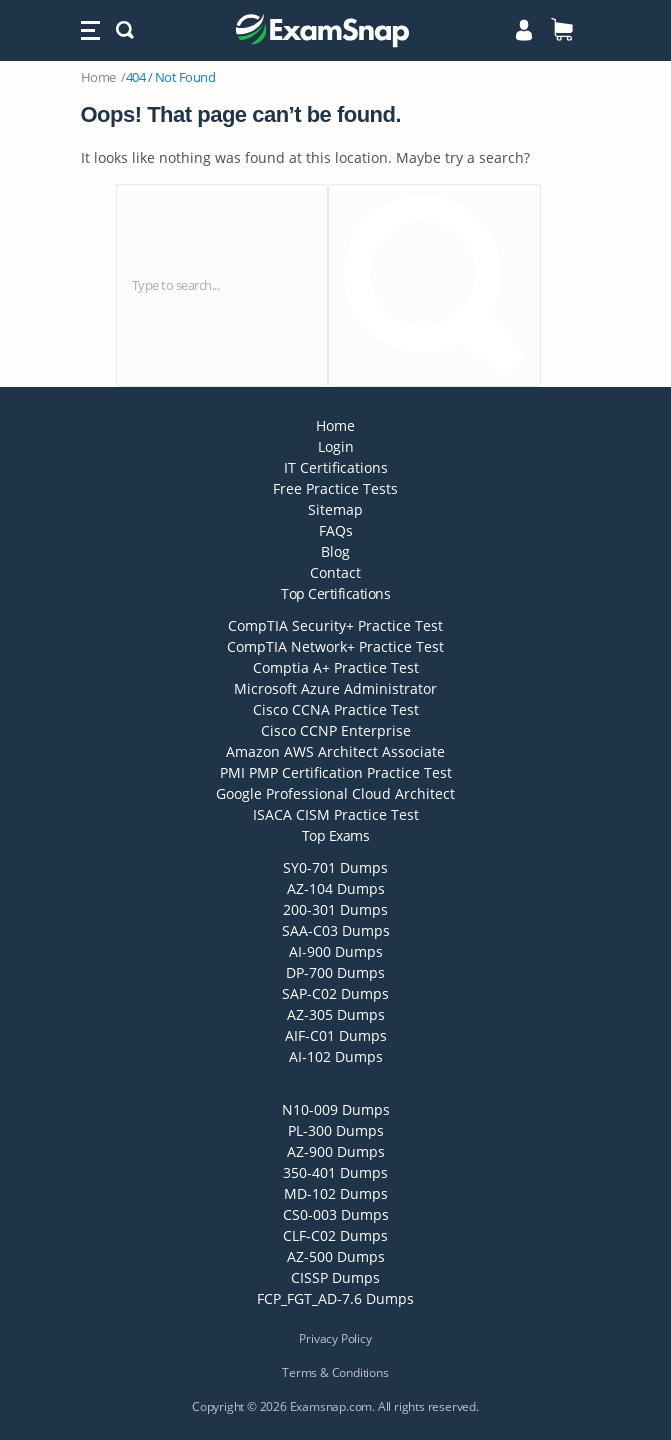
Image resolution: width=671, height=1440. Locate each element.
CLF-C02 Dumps (335, 1235)
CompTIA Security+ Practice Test (335, 625)
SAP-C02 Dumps (335, 993)
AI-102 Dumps (336, 1056)
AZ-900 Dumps (336, 1151)
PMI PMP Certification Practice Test (336, 772)
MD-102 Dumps (336, 1193)
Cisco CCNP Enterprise (336, 730)
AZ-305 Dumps (336, 1014)
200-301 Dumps (335, 909)
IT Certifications (336, 467)
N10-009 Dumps (336, 1109)
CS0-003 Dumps (336, 1214)
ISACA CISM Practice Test (336, 814)
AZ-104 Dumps (336, 888)
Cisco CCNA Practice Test (336, 709)
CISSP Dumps (335, 1277)
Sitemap (335, 509)
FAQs (336, 530)
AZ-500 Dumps (336, 1256)
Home (98, 77)
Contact (335, 572)
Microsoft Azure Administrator (335, 688)
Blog (335, 551)
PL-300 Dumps (336, 1130)
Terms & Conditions (335, 1372)
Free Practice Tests (335, 488)
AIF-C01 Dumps (336, 1035)
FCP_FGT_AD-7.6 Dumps (335, 1298)
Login (336, 446)
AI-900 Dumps (336, 951)
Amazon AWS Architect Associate (335, 751)
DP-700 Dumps (335, 972)
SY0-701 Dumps (335, 867)
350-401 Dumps (335, 1172)
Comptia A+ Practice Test (336, 667)
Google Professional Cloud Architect (335, 793)
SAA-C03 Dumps (336, 930)
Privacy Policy (335, 1338)
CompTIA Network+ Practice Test (335, 646)
